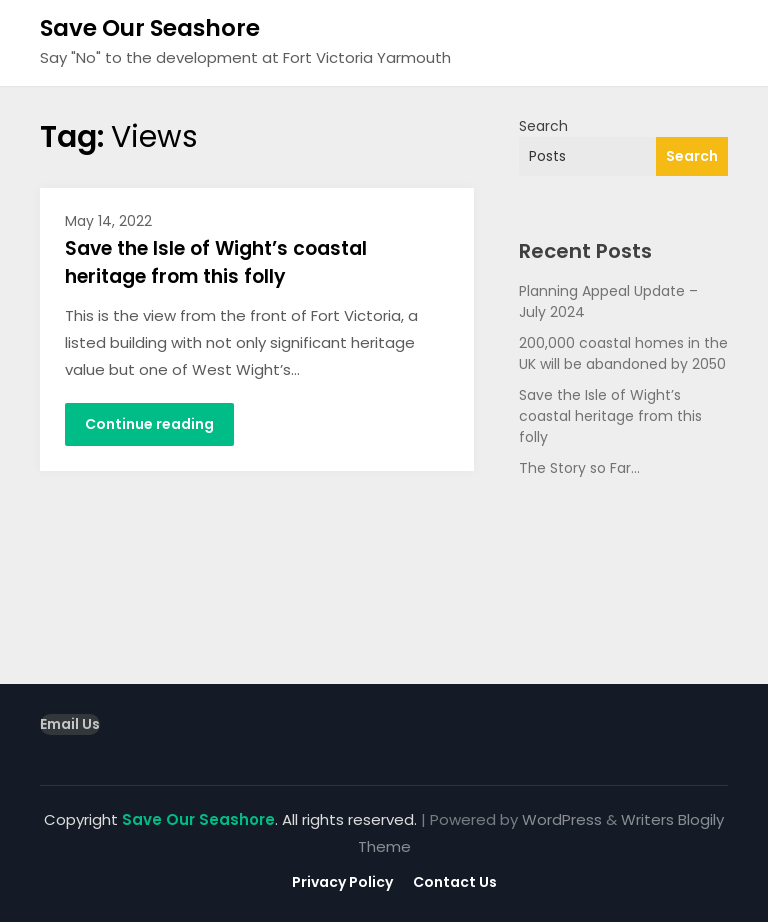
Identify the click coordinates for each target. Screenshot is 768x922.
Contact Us (455, 882)
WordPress (562, 819)
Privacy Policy (342, 882)
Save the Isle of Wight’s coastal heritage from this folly (216, 263)
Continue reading (149, 424)
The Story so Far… (579, 468)
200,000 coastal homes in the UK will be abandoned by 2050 (623, 353)
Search (543, 126)
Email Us (70, 724)
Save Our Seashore (150, 28)
